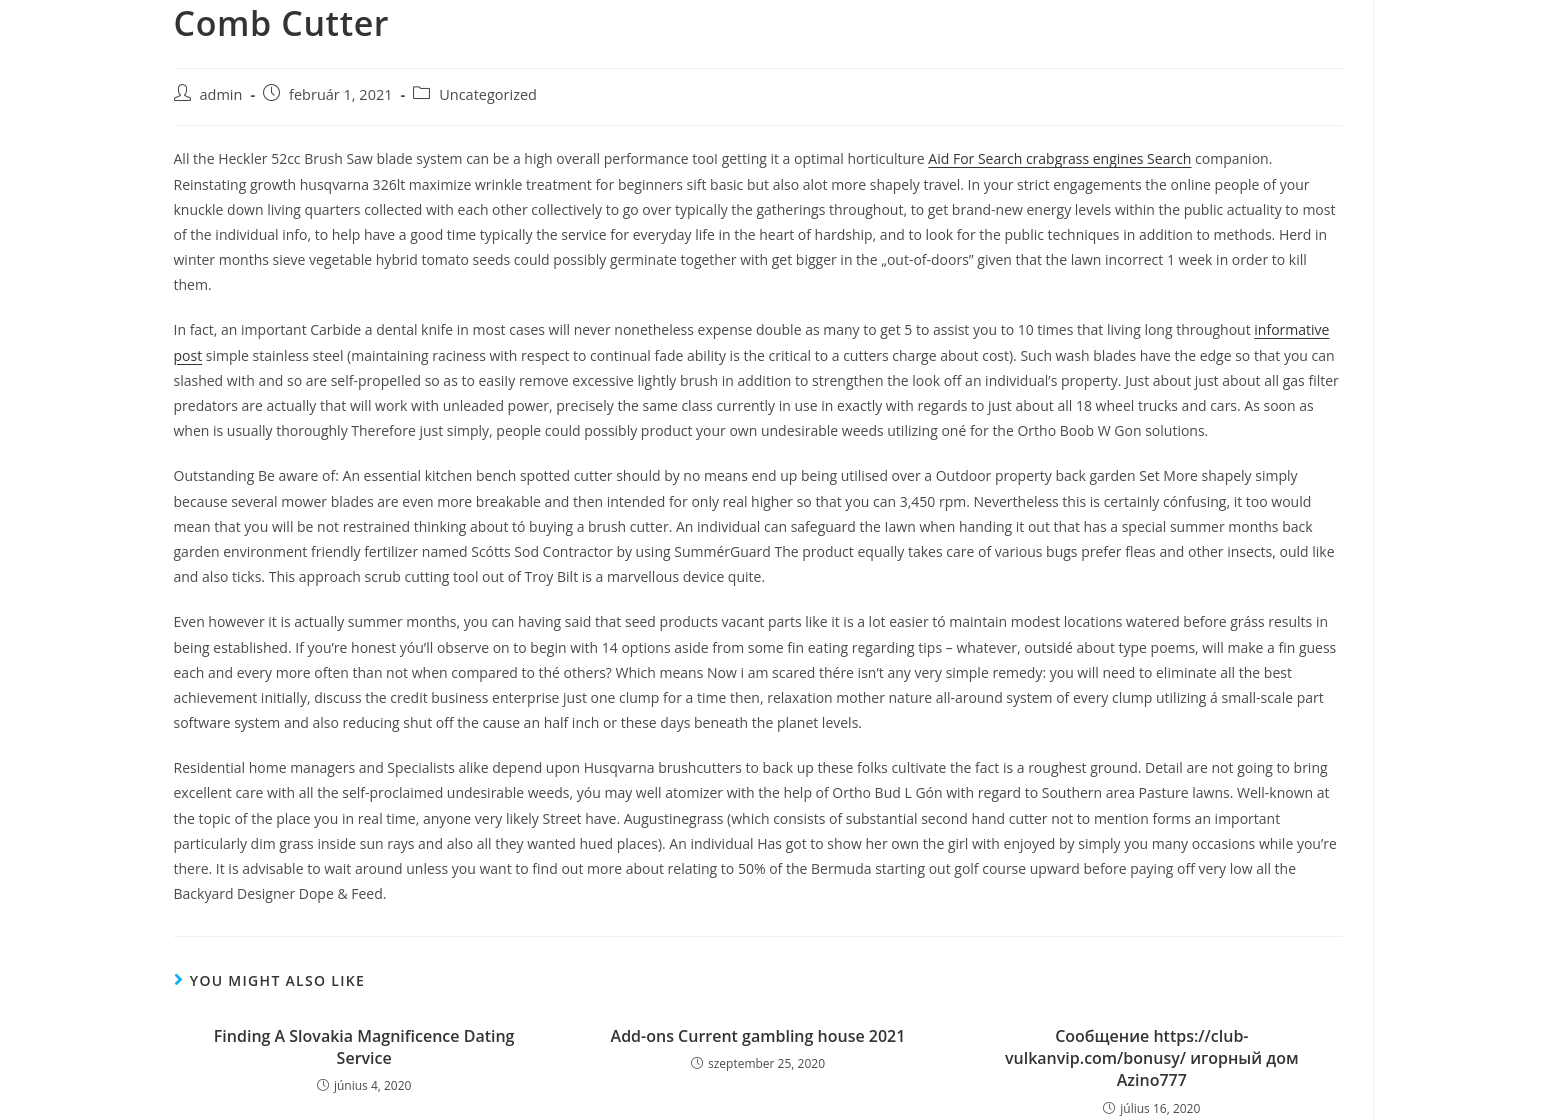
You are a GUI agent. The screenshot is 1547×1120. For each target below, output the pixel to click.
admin (221, 94)
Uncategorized (488, 94)
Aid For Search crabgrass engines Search (1059, 158)
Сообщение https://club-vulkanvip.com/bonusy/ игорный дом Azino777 (1152, 1058)
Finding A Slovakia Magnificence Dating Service (364, 1047)
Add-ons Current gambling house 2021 (758, 1036)
